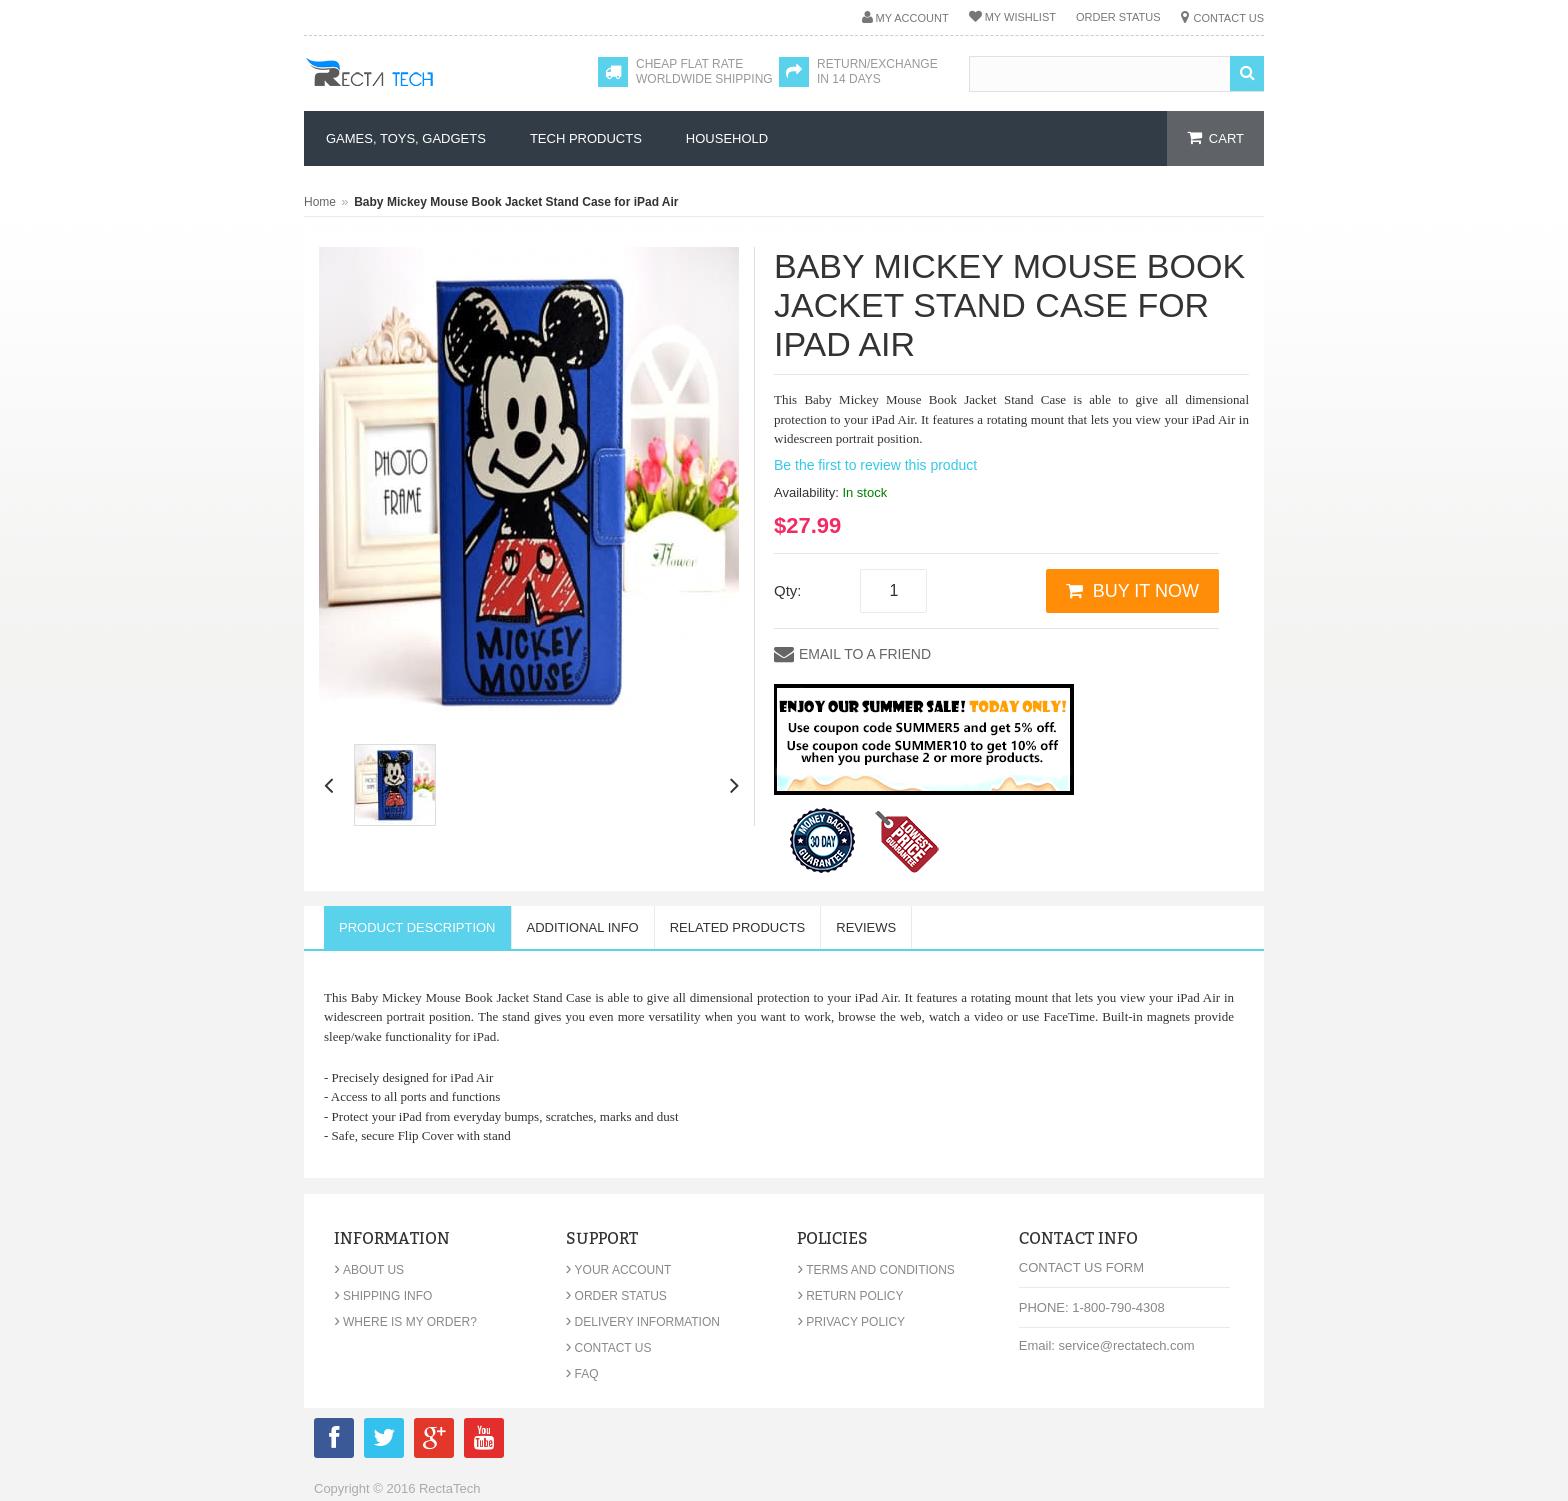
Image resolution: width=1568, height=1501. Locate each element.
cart (1226, 138)
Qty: (788, 590)
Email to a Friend (865, 654)
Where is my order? (405, 1322)
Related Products (738, 927)
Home (320, 202)
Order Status (1118, 17)
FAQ (582, 1374)
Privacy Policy (851, 1322)
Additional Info (583, 927)
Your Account (619, 1270)
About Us (369, 1270)
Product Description (417, 927)
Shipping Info (383, 1296)
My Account (912, 18)
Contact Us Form (1081, 1267)
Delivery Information (643, 1322)
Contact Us (1229, 18)
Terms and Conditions (876, 1270)
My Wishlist (1020, 17)
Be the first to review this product (875, 465)
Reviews (866, 927)
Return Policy (850, 1296)
